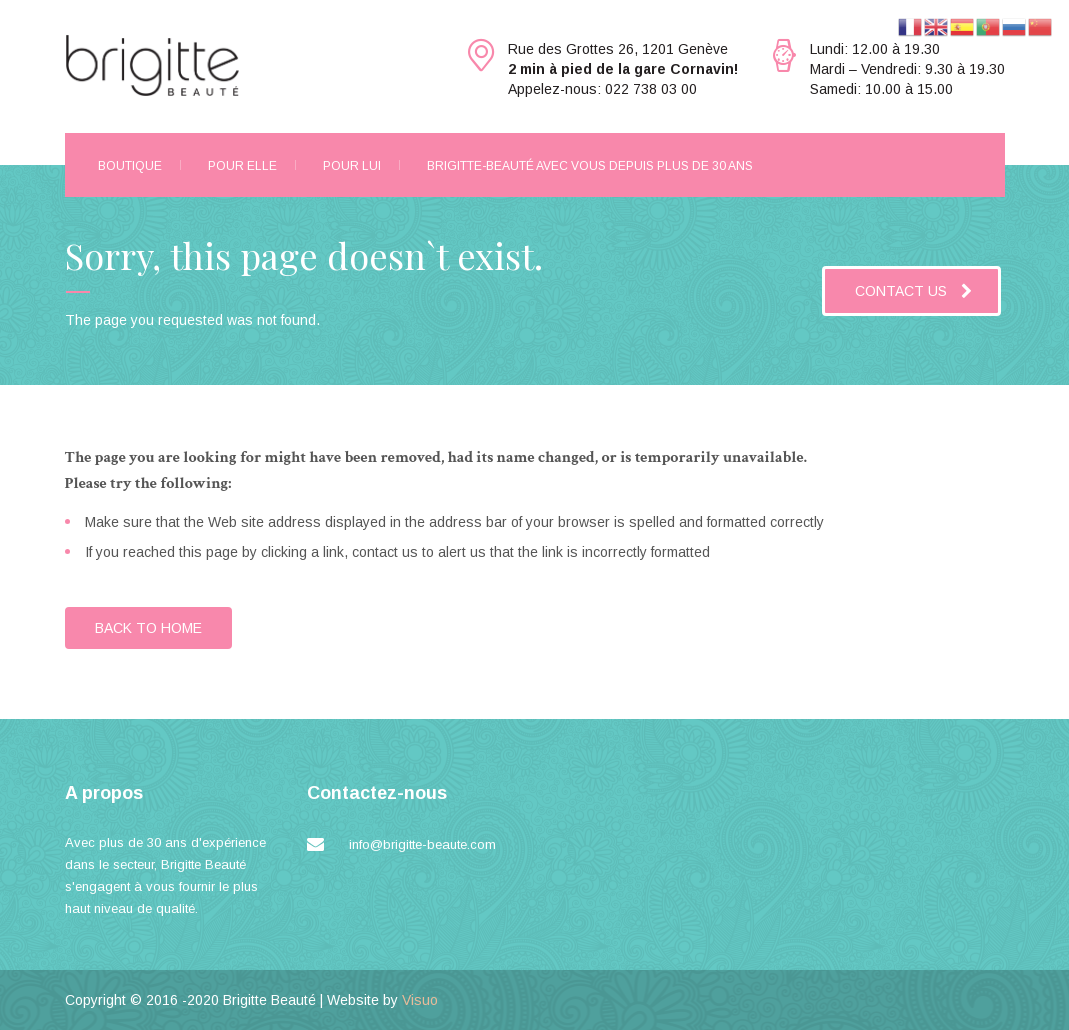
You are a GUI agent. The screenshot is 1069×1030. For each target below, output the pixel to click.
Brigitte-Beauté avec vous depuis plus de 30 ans (590, 166)
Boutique (130, 166)
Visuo (420, 1000)
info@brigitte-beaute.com (422, 844)
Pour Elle (242, 166)
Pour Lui (352, 166)
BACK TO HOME (148, 628)
